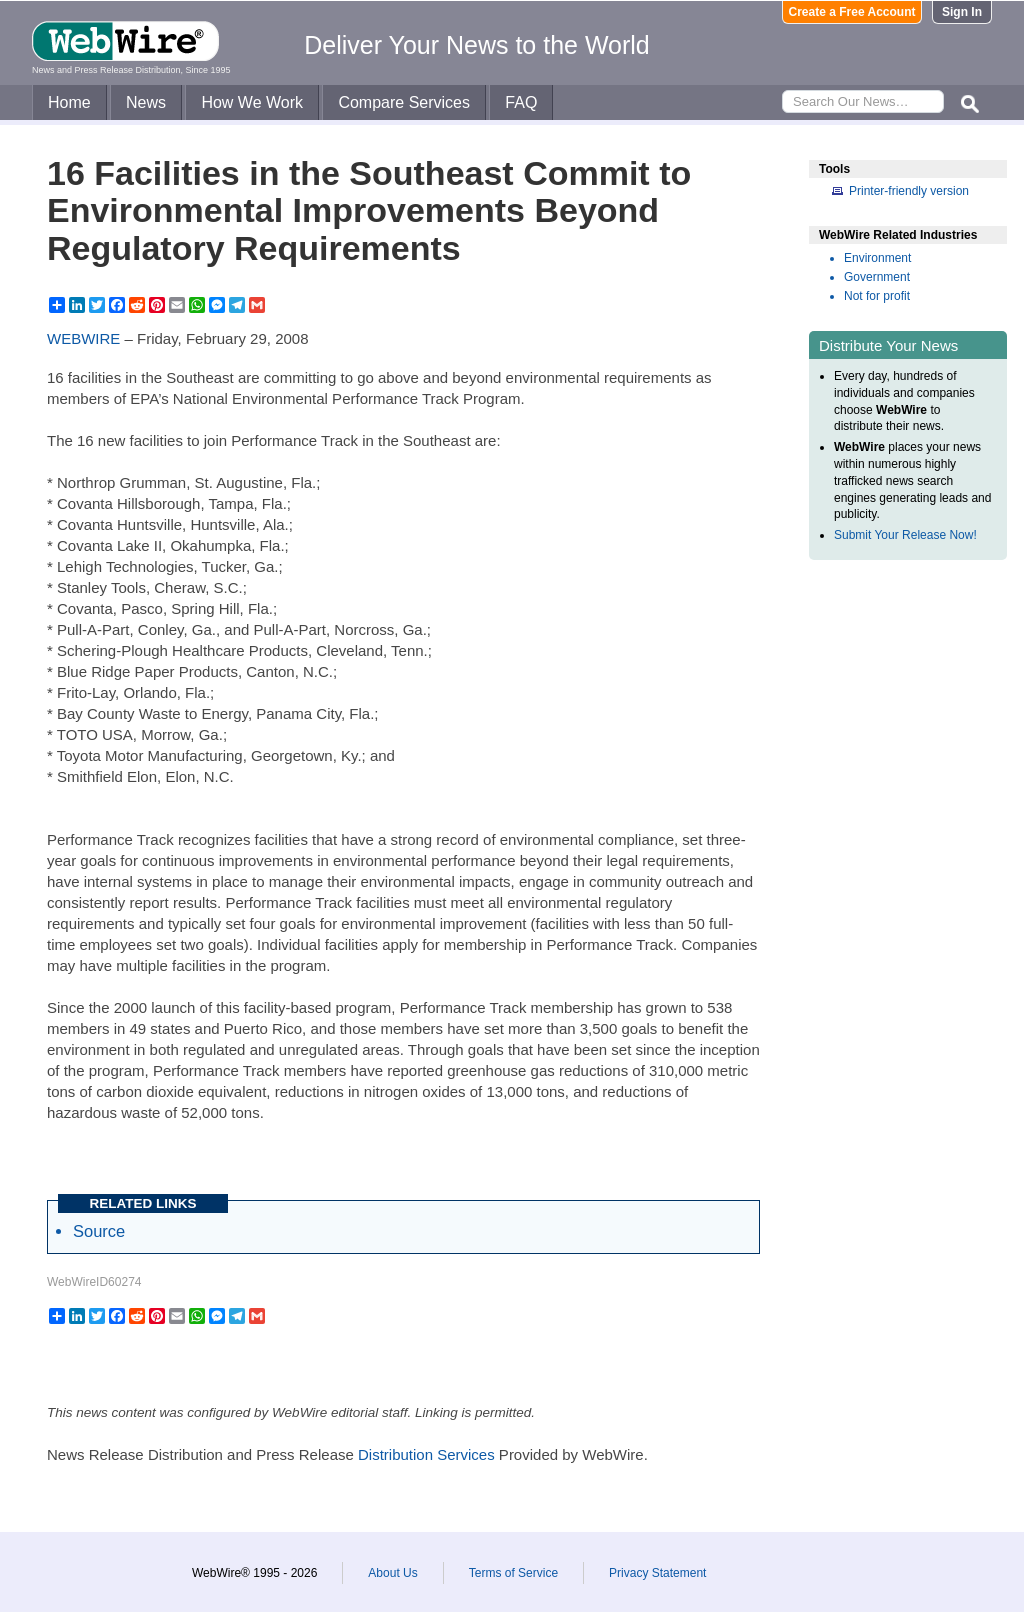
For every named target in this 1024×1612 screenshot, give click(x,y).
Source (99, 1231)
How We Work (252, 102)
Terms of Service (513, 1573)
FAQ (521, 102)
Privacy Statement (657, 1573)
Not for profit (877, 296)
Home (69, 102)
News (146, 102)
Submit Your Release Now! (905, 535)
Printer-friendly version (909, 191)
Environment (877, 258)
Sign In (962, 12)
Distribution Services (426, 1454)
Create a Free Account (852, 12)
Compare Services (404, 102)
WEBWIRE (83, 338)
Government (877, 277)
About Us (392, 1573)
